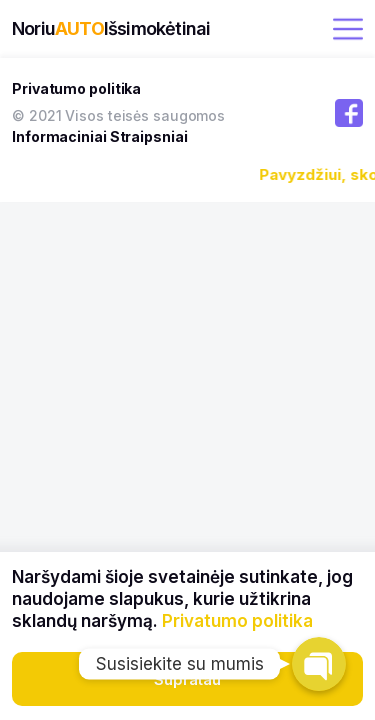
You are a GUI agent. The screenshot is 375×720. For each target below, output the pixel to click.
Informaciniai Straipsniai (100, 136)
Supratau (187, 679)
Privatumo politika (76, 88)
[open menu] (348, 29)
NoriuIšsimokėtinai (111, 28)
